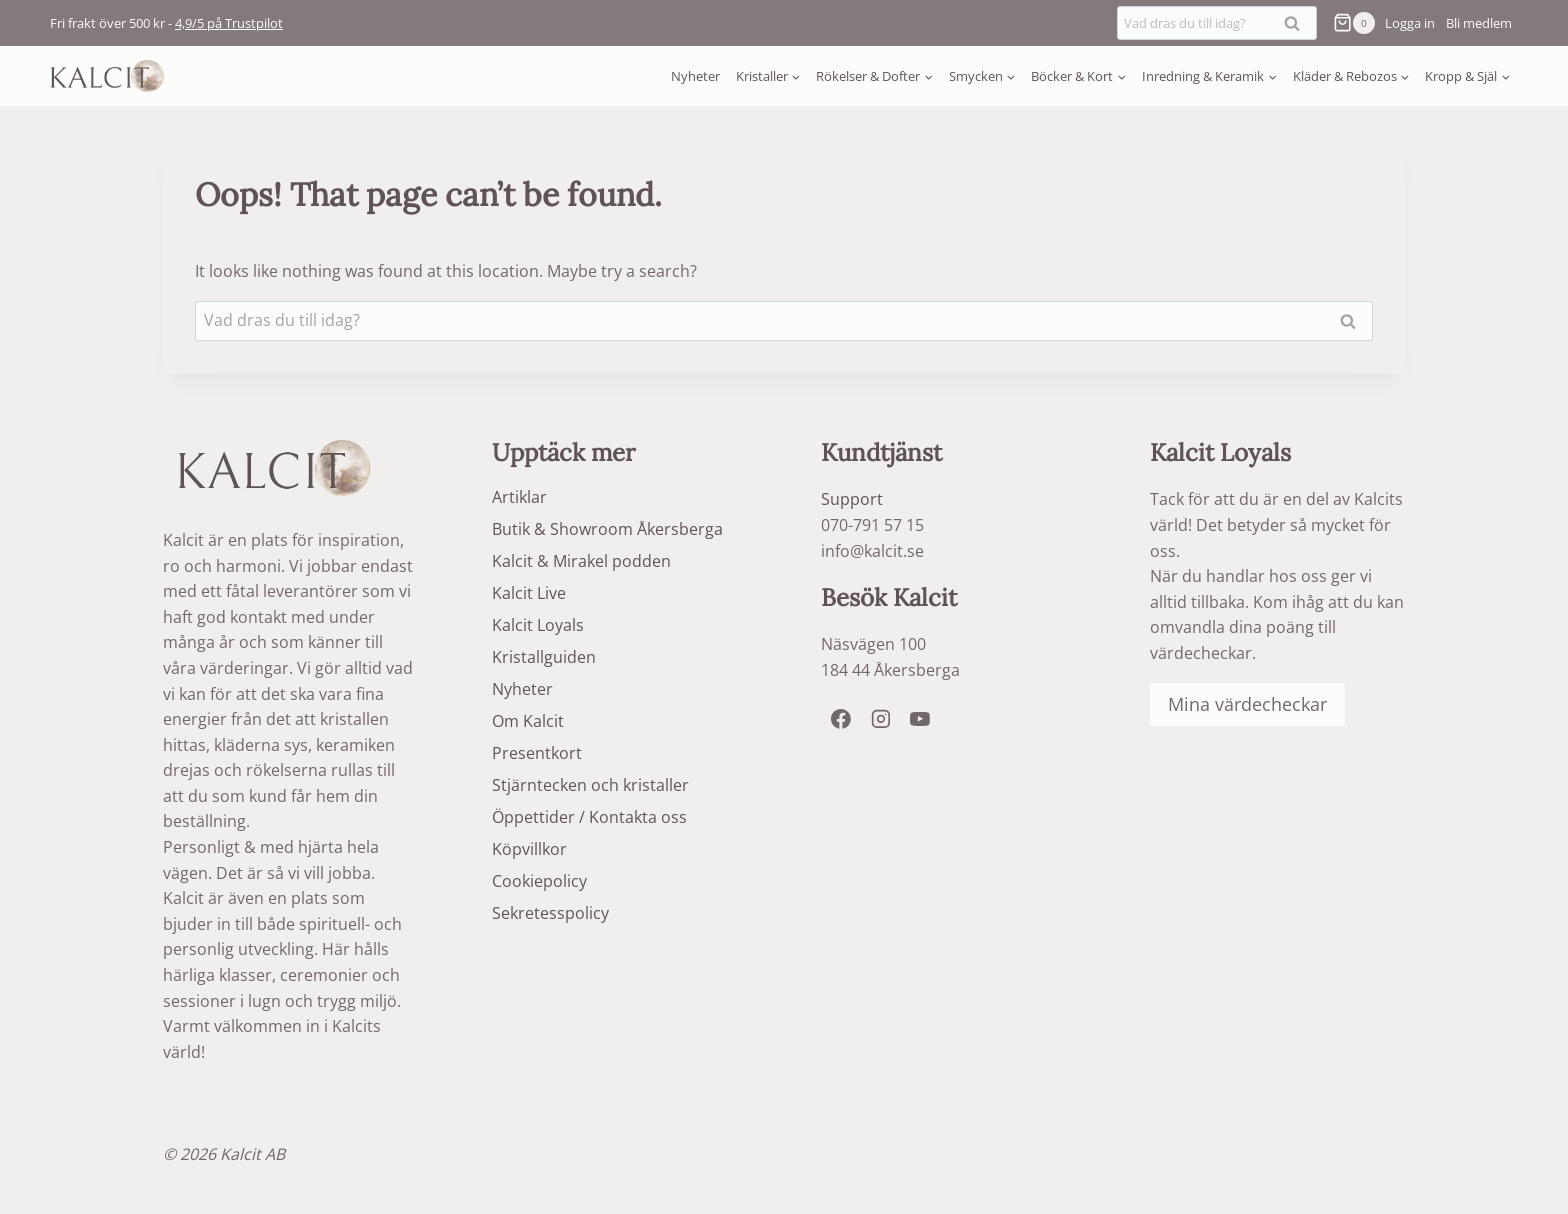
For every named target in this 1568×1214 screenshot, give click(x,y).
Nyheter (695, 76)
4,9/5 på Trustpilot (229, 23)
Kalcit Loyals (538, 625)
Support (852, 499)
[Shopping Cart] (1351, 23)
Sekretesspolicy (550, 913)
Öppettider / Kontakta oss (589, 817)
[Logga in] (1410, 23)
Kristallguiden (544, 657)
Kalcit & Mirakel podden (581, 561)
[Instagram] (881, 719)
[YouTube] (920, 719)
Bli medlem (1479, 23)
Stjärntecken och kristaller (590, 785)
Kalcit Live (529, 593)
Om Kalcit (528, 721)
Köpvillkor (529, 849)
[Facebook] (841, 719)
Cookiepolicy (539, 881)
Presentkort (537, 753)
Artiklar (519, 497)
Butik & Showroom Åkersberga (607, 529)
